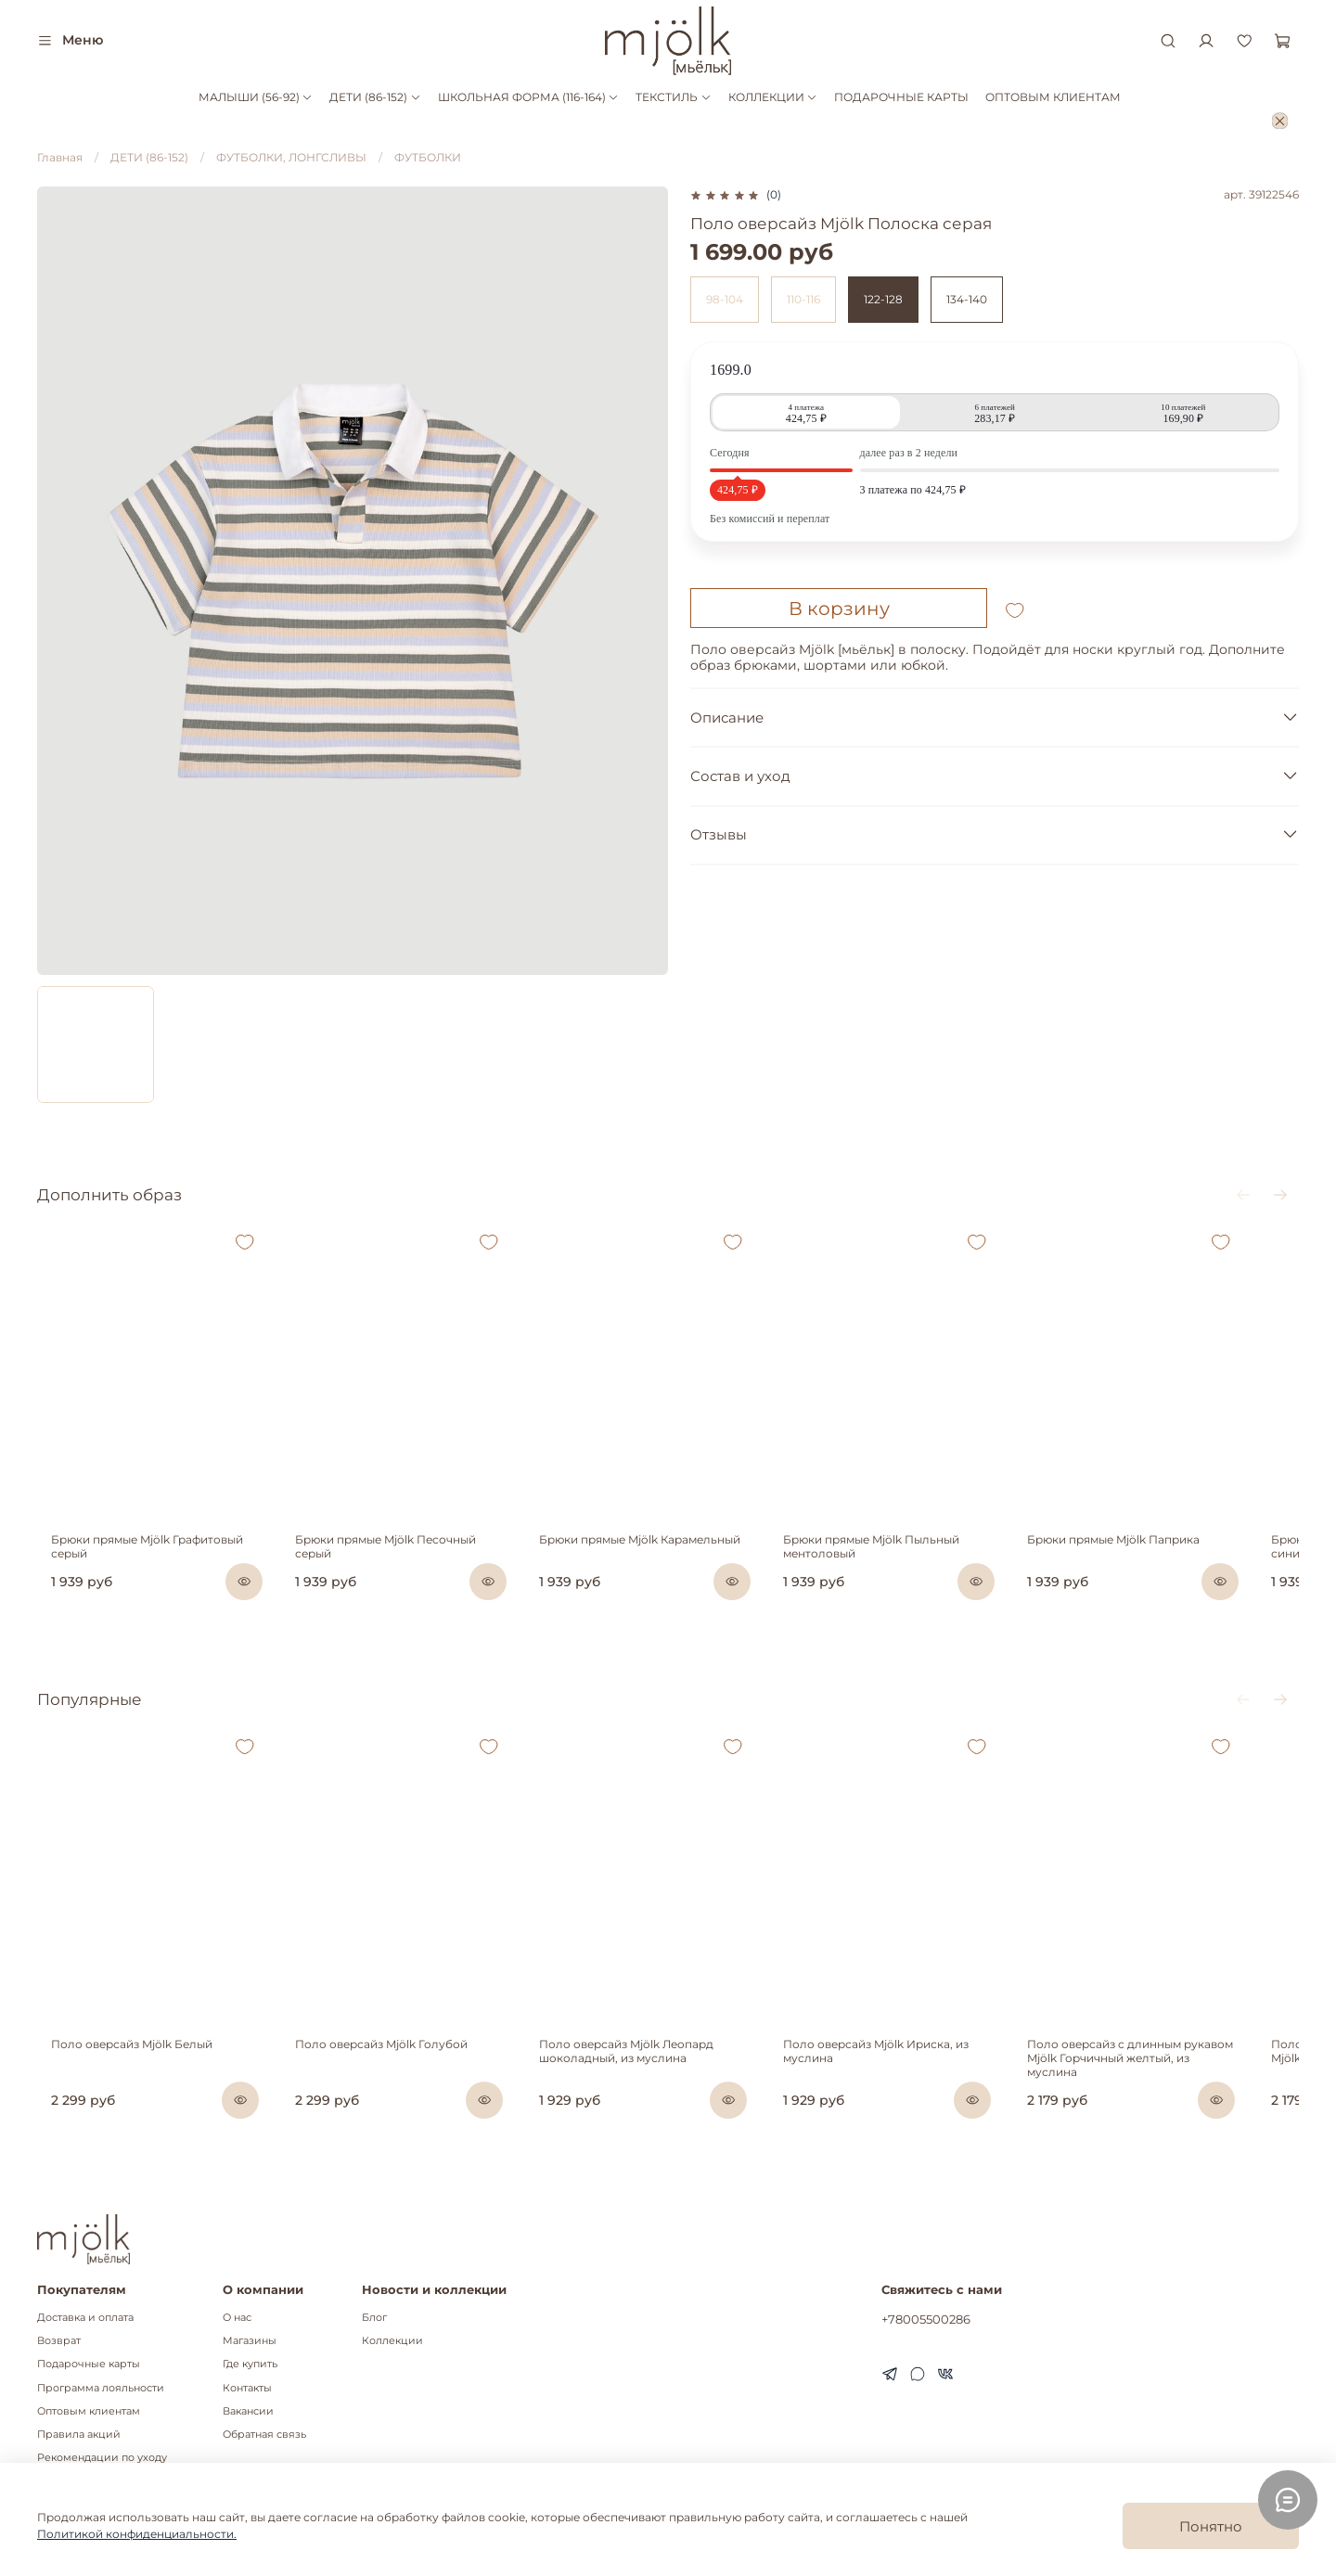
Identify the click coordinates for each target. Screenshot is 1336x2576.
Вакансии (248, 2411)
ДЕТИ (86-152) (374, 97)
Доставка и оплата (85, 2318)
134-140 (966, 299)
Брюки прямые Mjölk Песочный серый (406, 1561)
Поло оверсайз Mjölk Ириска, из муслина (906, 2093)
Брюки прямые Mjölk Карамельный (655, 1561)
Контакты (247, 2388)
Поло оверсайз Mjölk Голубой (382, 2086)
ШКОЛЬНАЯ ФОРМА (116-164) (528, 97)
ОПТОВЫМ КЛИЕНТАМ (1053, 97)
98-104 (724, 299)
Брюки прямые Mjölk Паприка (1159, 1561)
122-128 (883, 299)
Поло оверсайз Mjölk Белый (118, 2086)
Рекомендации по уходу (102, 2458)
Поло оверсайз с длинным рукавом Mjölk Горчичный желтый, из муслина (1180, 2093)
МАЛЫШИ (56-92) (256, 97)
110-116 (803, 299)
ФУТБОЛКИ (427, 157)
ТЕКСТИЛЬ (673, 97)
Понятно (1210, 2526)
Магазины (249, 2341)
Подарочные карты (88, 2364)
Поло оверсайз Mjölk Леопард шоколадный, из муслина (642, 2093)
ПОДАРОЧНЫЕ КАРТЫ (901, 97)
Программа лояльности (100, 2388)
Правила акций (79, 2435)
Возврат (59, 2341)
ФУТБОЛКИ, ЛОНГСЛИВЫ (291, 157)
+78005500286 (925, 2319)
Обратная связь (264, 2435)
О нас (237, 2318)
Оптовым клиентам (88, 2411)
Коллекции (392, 2341)
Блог (374, 2318)
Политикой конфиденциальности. (137, 2534)
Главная (60, 157)
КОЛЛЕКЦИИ (772, 97)
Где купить (250, 2364)
